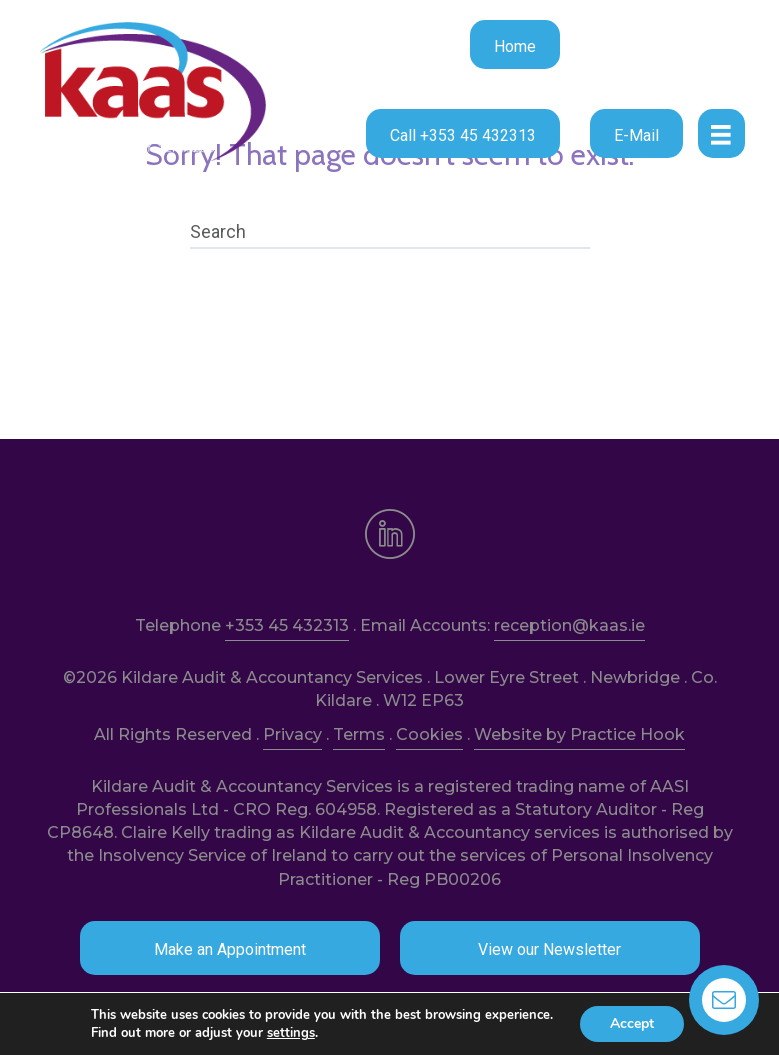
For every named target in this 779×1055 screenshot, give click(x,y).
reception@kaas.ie (569, 625)
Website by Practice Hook (579, 734)
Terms (359, 734)
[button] (515, 44)
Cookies (429, 734)
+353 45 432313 (287, 625)
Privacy (292, 734)
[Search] (390, 232)
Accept (632, 1023)
